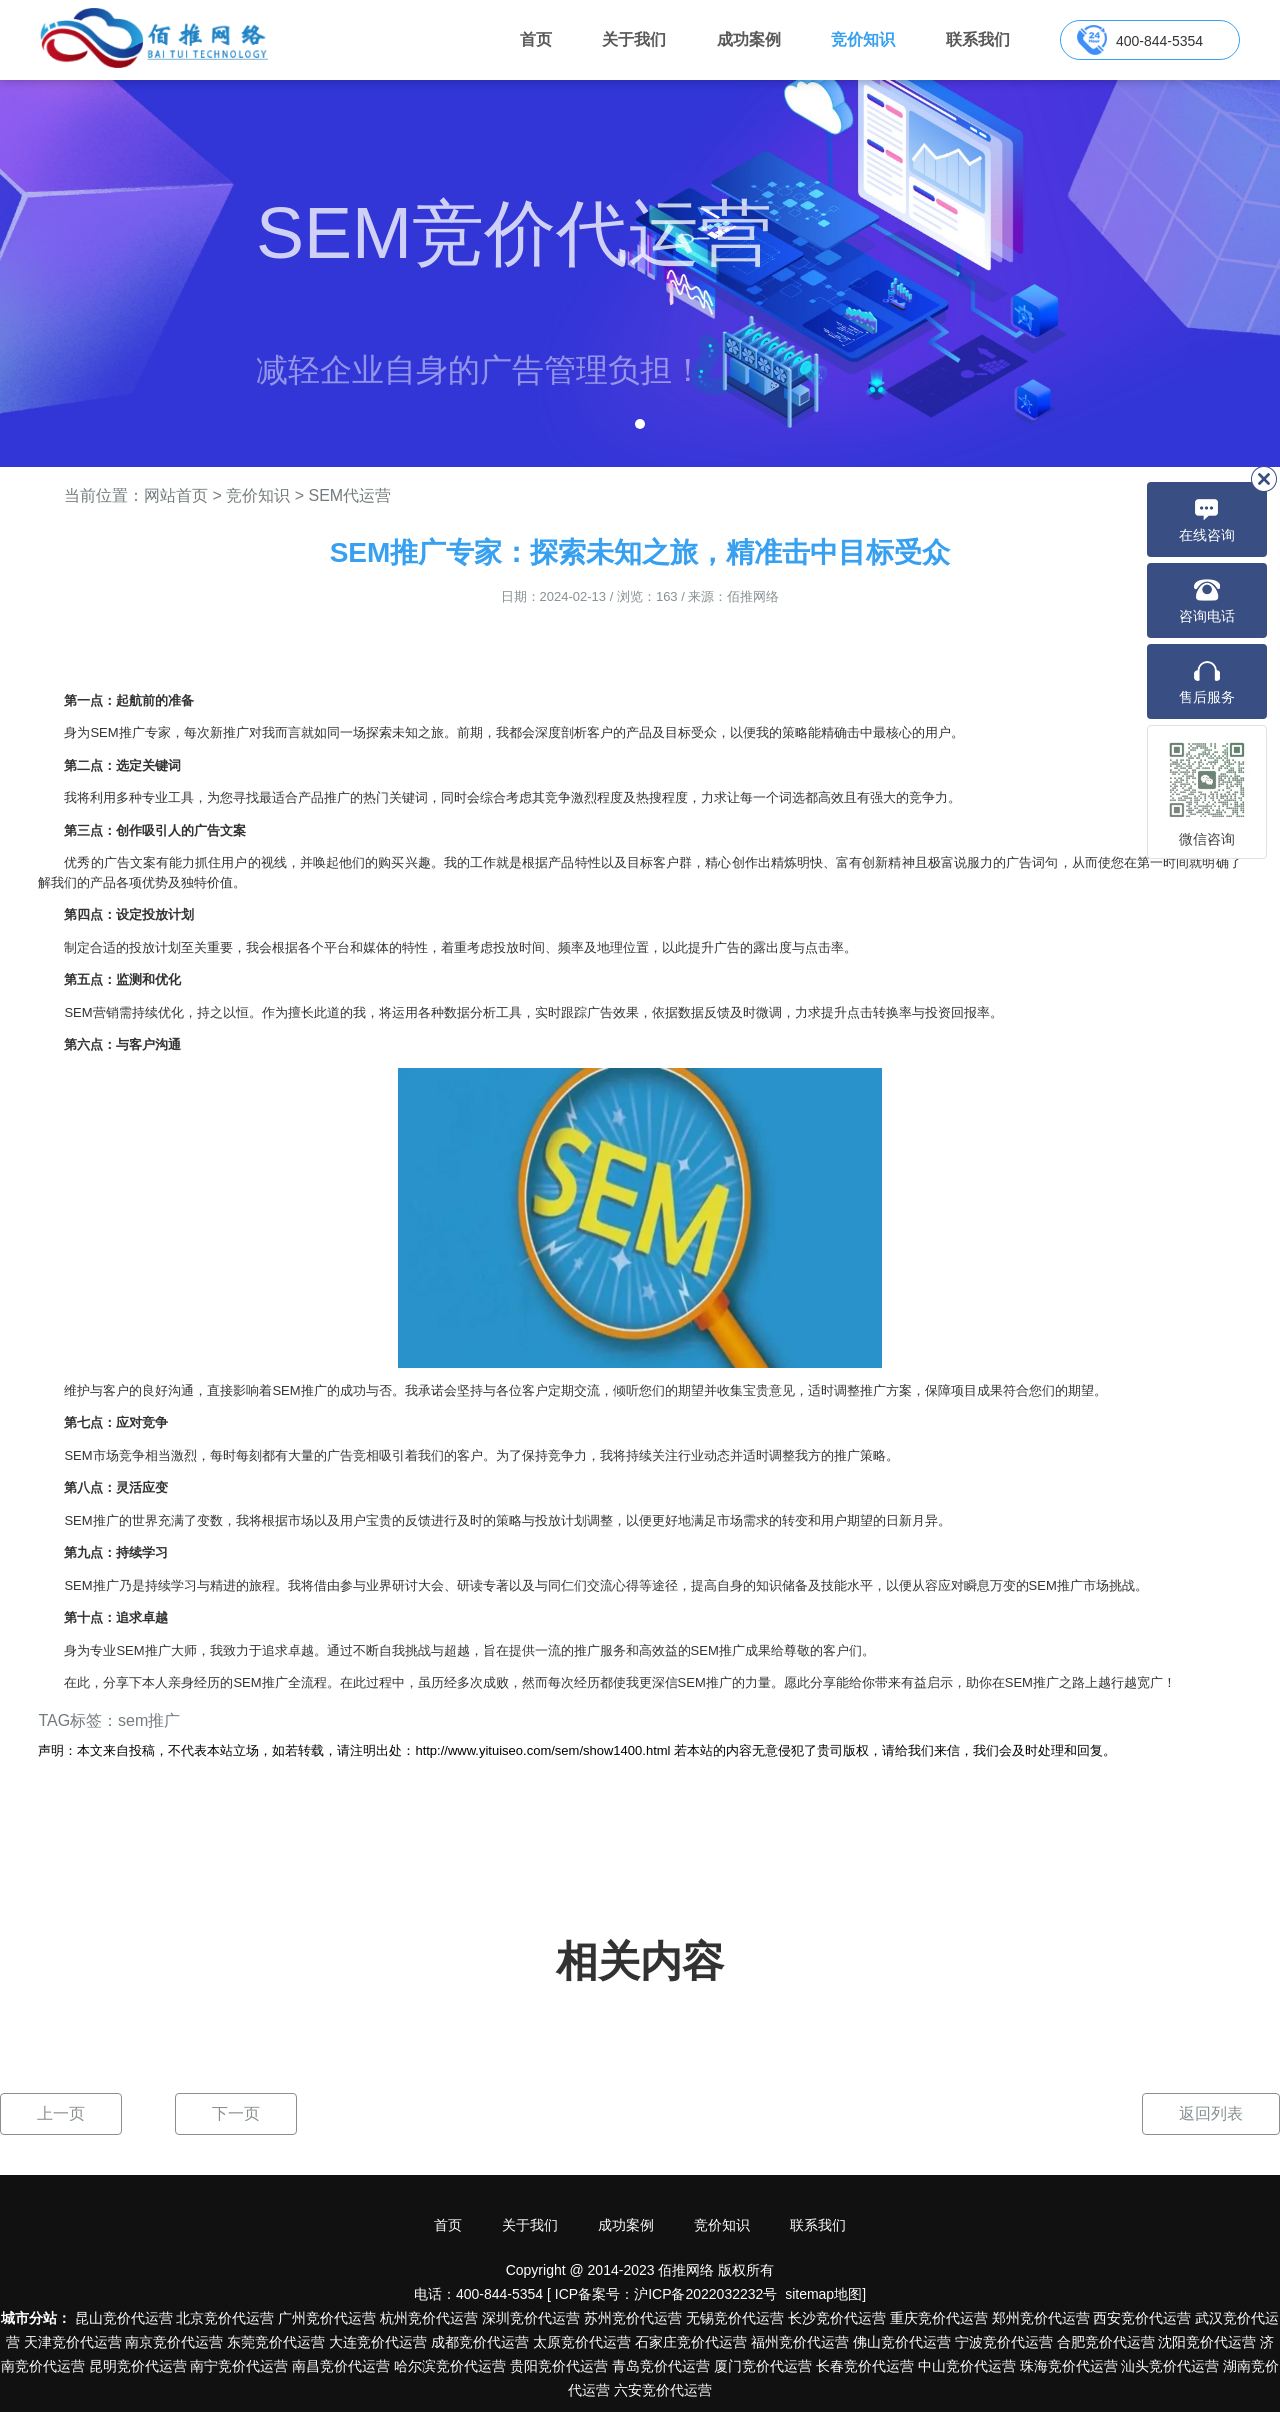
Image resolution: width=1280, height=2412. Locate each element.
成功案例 (749, 39)
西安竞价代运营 (1142, 2318)
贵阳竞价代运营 (559, 2366)
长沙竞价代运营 (837, 2318)
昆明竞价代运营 (138, 2366)
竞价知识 (863, 39)
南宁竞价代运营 (239, 2366)
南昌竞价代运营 (341, 2366)
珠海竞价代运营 (1069, 2366)
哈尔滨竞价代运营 (450, 2366)
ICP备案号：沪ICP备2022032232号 (666, 2294)
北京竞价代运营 (225, 2318)
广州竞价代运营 (327, 2318)
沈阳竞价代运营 (1207, 2342)
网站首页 (176, 495)
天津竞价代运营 (73, 2342)
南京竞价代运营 (174, 2342)
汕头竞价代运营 (1170, 2366)
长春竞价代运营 (865, 2366)
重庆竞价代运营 (939, 2318)
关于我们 (634, 39)
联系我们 (978, 39)
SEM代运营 (349, 495)
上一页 (61, 2113)
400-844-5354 (1159, 41)
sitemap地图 (823, 2294)
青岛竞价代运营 (661, 2366)
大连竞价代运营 (378, 2342)
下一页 (236, 2113)
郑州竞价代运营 (1041, 2318)
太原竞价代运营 (582, 2342)
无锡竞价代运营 (735, 2318)
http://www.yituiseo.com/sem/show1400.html (542, 1750)
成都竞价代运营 (480, 2342)
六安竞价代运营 (663, 2390)
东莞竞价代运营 (276, 2342)
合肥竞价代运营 (1106, 2342)
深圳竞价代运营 (531, 2318)
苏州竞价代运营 (633, 2318)
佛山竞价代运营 (902, 2342)
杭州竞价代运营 (429, 2318)
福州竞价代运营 (800, 2342)
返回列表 (1211, 2113)
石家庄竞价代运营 (691, 2342)
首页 (536, 39)
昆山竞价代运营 (124, 2318)
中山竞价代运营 (967, 2366)
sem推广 (149, 1720)
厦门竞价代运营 (763, 2366)
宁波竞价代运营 (1004, 2342)
